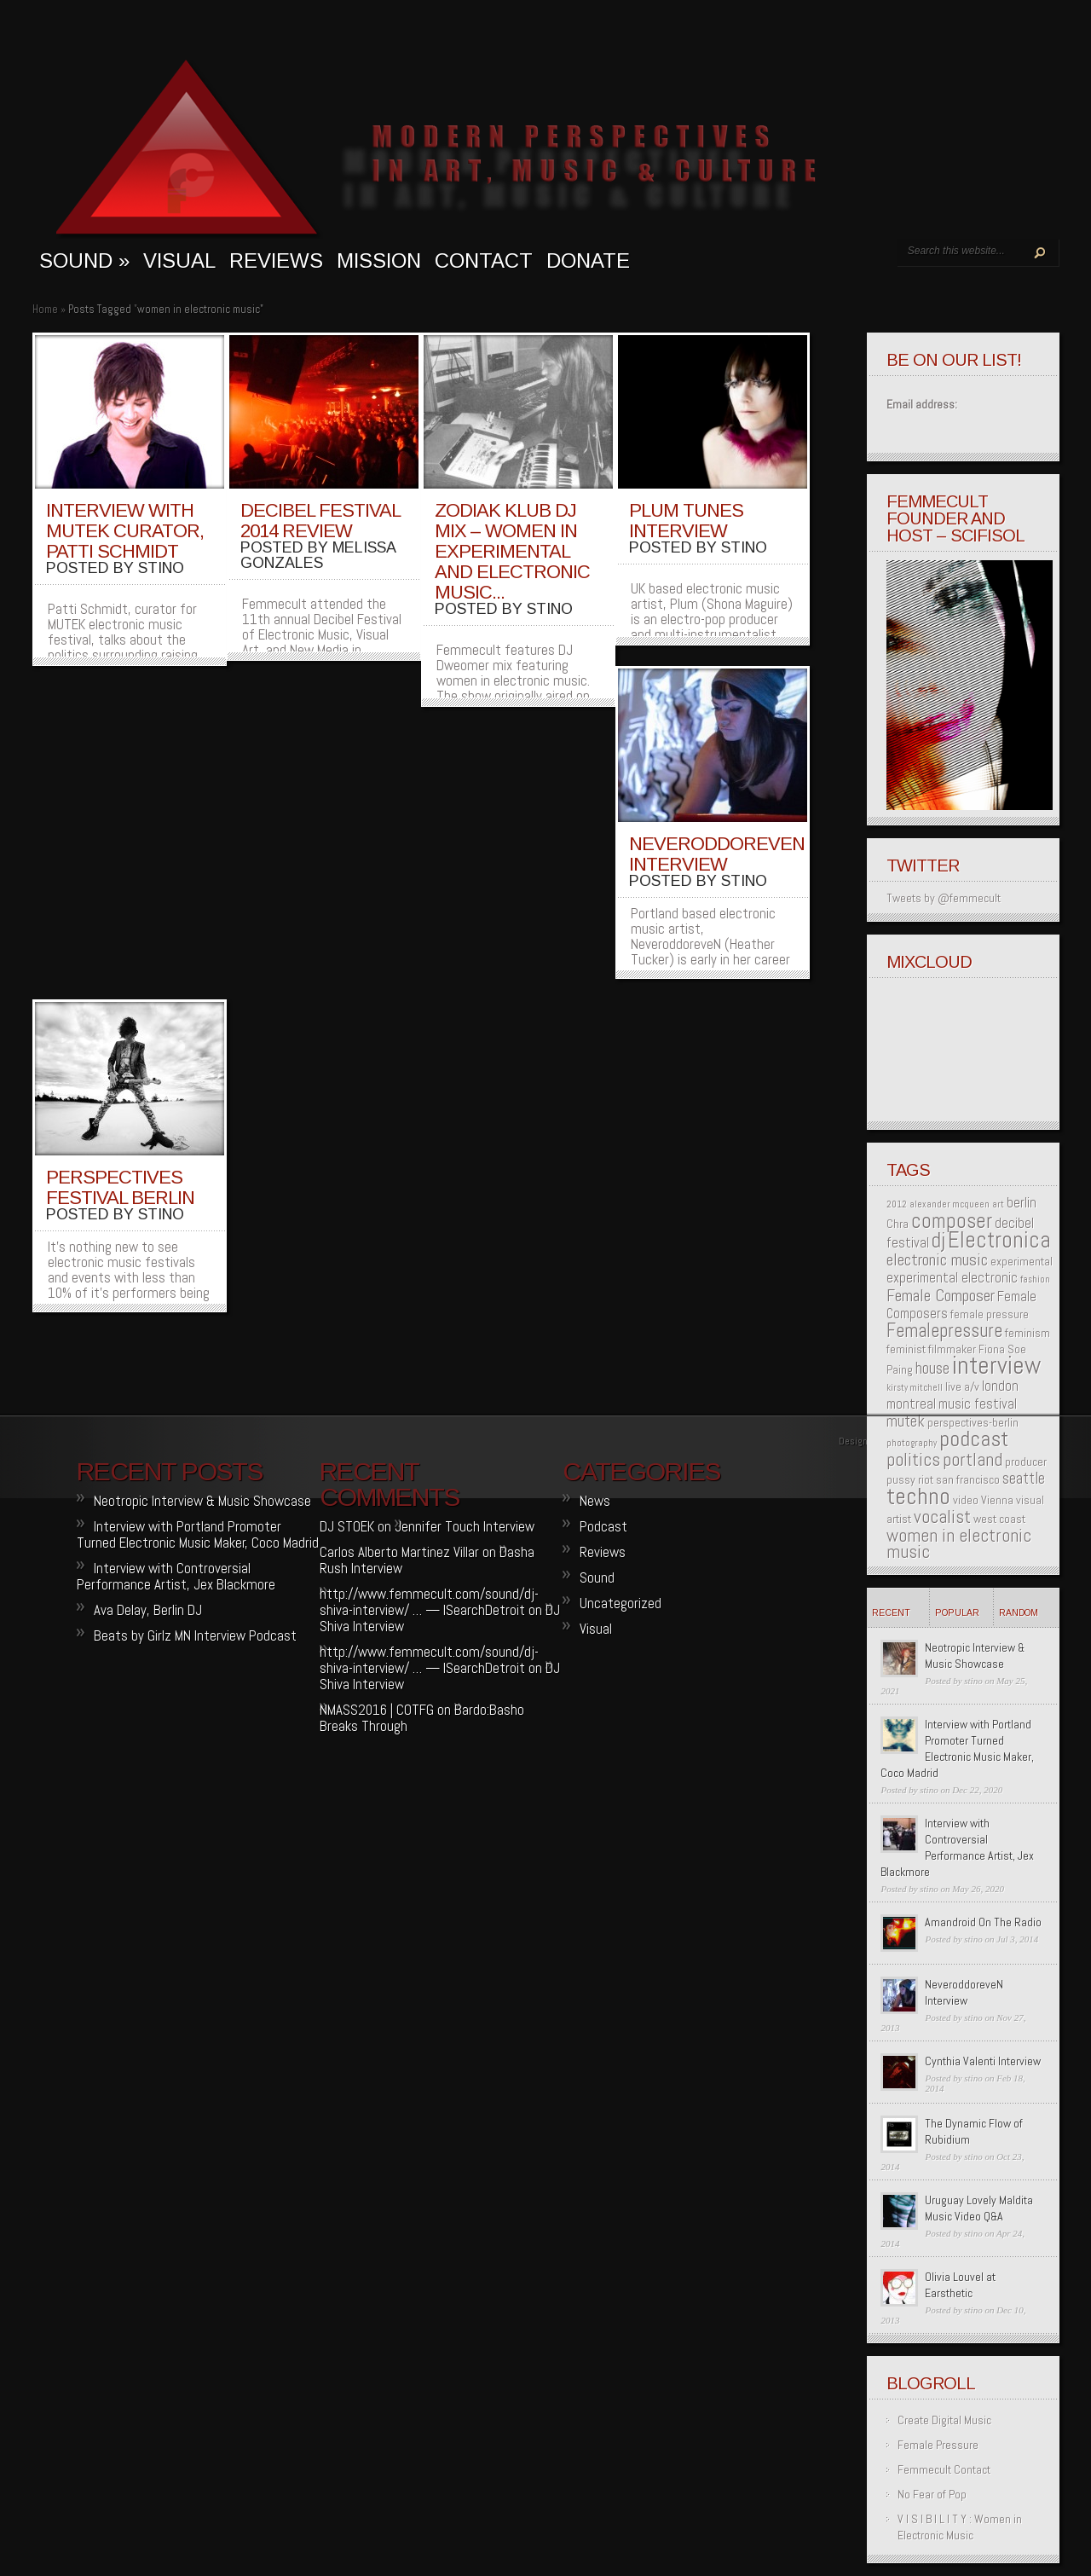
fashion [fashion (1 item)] (1035, 1279)
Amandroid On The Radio (983, 1922)
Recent (891, 1612)
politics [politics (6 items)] (913, 1459)
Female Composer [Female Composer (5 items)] (940, 1295)
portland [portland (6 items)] (972, 1459)
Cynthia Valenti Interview (983, 2061)
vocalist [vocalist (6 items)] (942, 1516)
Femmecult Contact (944, 2469)
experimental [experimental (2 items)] (1021, 1261)
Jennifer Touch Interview (464, 1526)
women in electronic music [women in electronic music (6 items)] (958, 1543)
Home (45, 309)
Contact (484, 260)
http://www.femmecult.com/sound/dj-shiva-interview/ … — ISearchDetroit (429, 1601)
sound (84, 260)
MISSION (379, 260)
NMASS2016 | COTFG (377, 1709)
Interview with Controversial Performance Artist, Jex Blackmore (957, 1847)
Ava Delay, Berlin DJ (148, 1610)
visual (179, 260)
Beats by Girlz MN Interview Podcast (195, 1635)
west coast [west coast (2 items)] (999, 1518)
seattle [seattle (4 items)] (1023, 1478)
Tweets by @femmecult (943, 898)
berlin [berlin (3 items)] (1021, 1203)
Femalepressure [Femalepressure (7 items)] (944, 1330)
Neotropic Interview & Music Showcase (975, 1655)
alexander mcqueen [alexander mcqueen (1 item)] (949, 1204)
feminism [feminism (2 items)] (1027, 1332)
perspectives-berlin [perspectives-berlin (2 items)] (973, 1422)
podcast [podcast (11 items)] (973, 1439)
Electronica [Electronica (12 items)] (999, 1239)
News (595, 1500)
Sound (597, 1577)
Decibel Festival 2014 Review (320, 520)
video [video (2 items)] (965, 1500)
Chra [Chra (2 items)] (897, 1223)
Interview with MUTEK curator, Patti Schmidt (125, 531)
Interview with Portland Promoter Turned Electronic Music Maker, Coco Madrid (957, 1748)
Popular (957, 1612)
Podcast (603, 1526)
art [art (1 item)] (998, 1204)
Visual (596, 1628)
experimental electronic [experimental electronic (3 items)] (952, 1278)
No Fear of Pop (932, 2494)
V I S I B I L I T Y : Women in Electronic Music (960, 2527)
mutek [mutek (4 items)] (905, 1421)
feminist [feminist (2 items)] (906, 1349)
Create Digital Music (944, 2420)
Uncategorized (620, 1603)
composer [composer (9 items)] (951, 1220)
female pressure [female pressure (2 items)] (989, 1314)
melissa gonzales (317, 555)
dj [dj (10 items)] (938, 1239)
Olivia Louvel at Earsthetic (960, 2285)
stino (161, 567)
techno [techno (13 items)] (918, 1496)
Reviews (276, 260)
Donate (588, 260)
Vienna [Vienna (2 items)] (997, 1500)
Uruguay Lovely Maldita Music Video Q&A (979, 2208)
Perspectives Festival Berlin (120, 1187)
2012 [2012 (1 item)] (896, 1204)
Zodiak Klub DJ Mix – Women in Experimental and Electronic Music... (512, 551)
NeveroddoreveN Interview (717, 854)
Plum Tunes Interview (686, 520)
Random (1018, 1612)
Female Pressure (938, 2444)
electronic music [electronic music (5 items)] (937, 1259)
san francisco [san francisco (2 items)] (968, 1479)
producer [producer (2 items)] (1026, 1461)
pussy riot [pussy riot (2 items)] (909, 1479)
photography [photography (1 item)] (911, 1443)
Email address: (921, 404)
